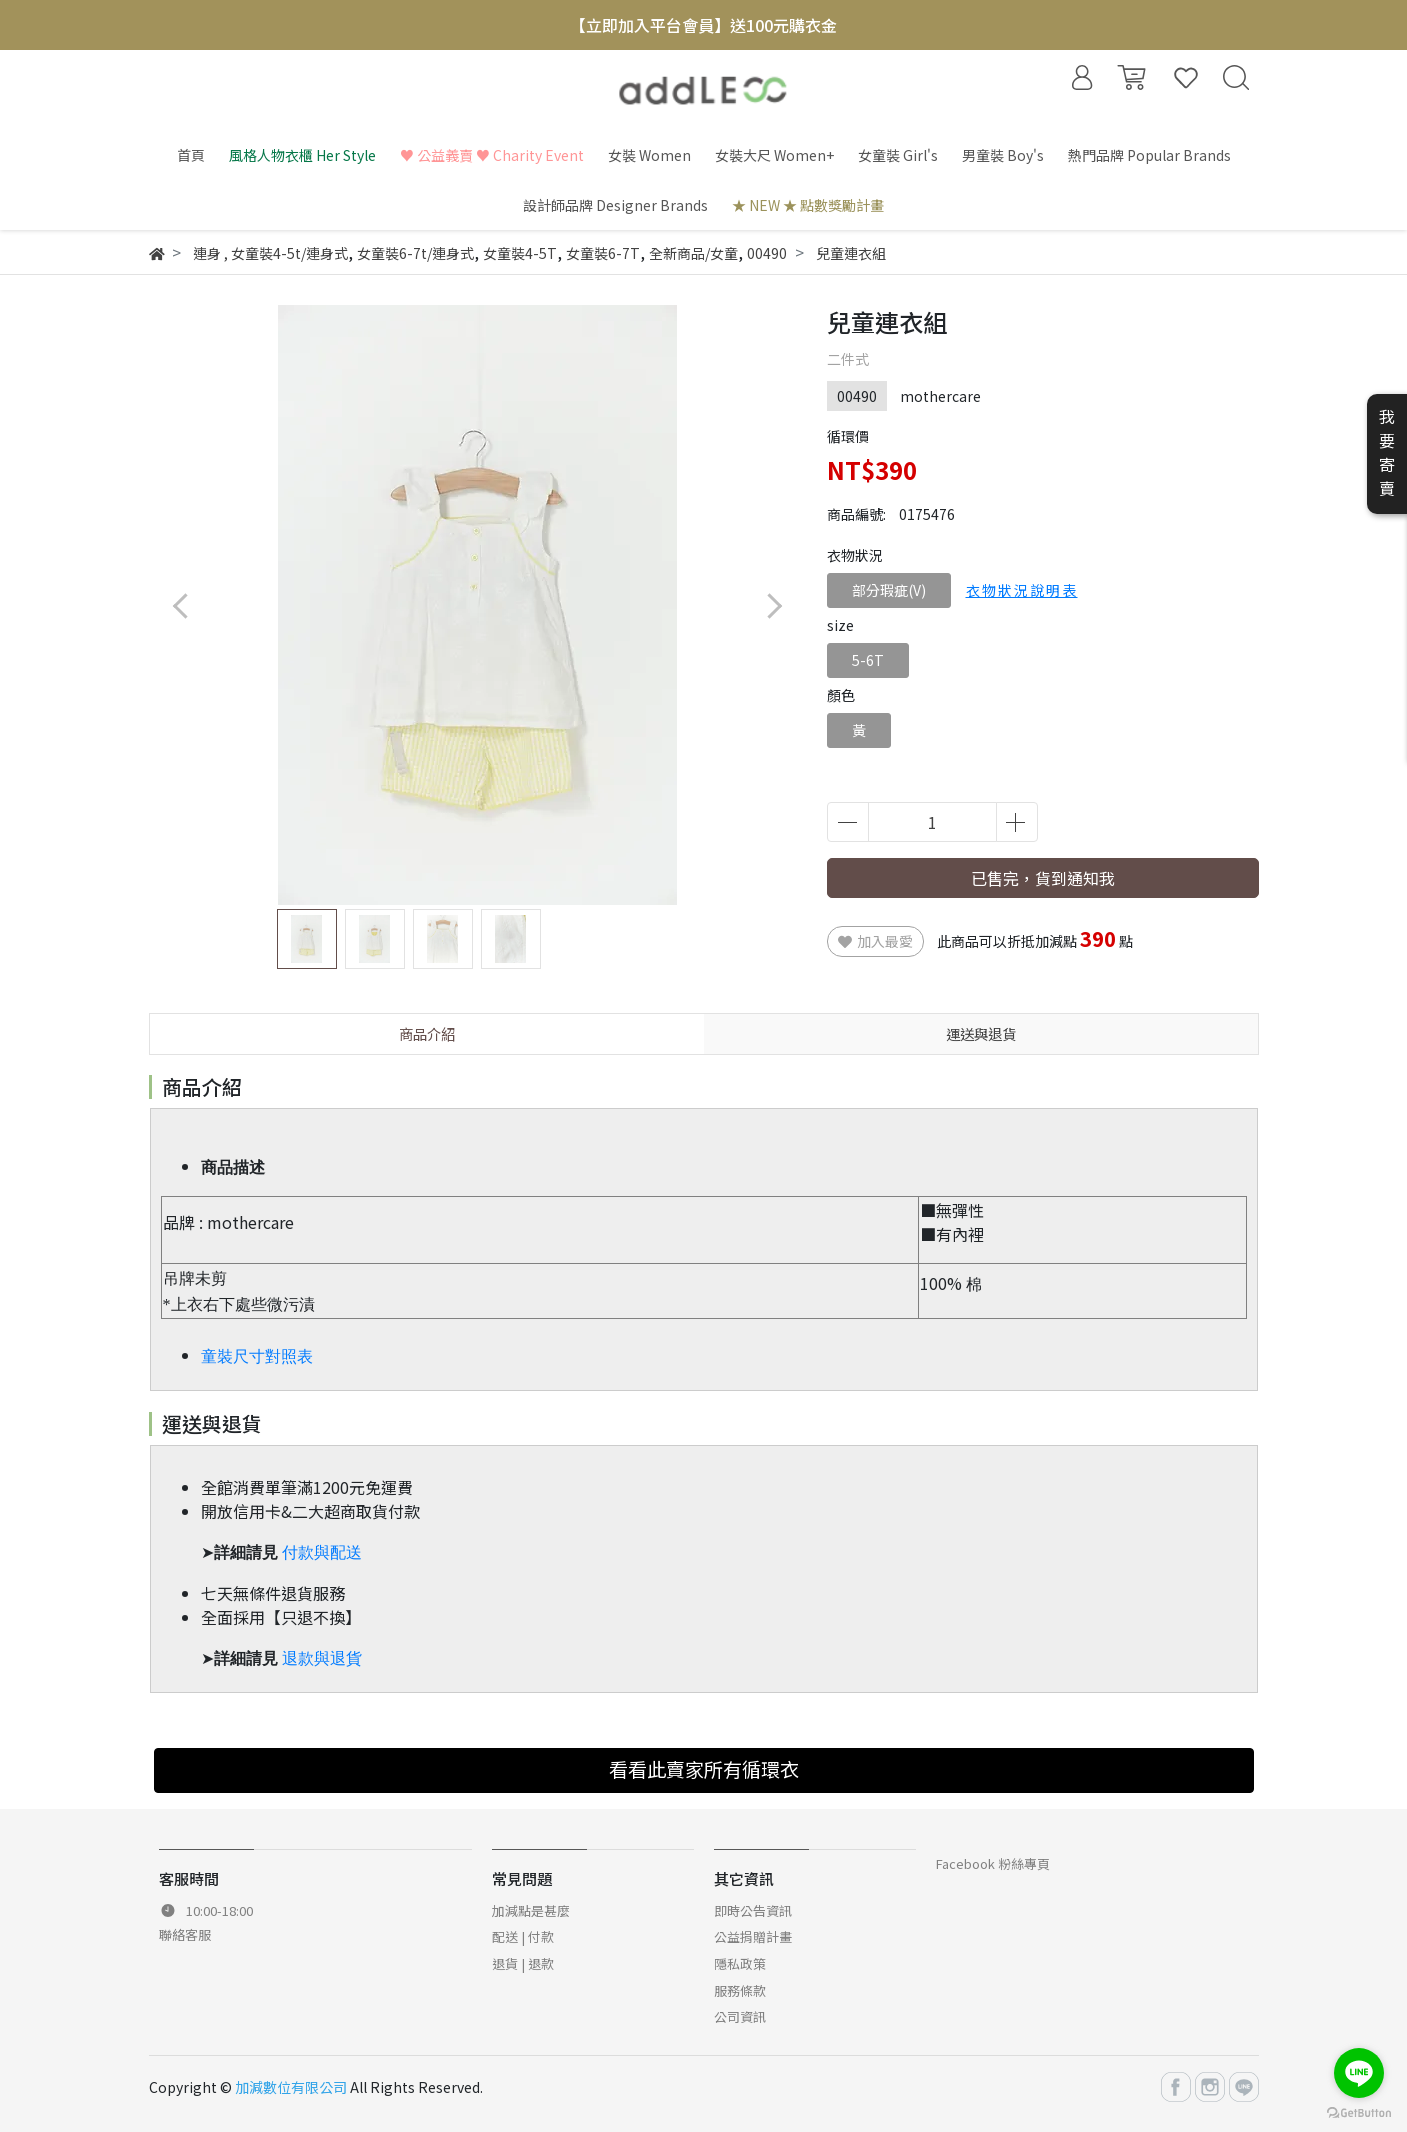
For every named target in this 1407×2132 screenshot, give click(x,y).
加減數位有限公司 (291, 2087)
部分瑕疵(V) (889, 590)
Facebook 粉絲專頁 (993, 1863)
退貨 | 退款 (523, 1963)
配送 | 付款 (523, 1936)
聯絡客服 (185, 1934)
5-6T (868, 660)
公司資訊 (740, 2016)
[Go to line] (1359, 2073)
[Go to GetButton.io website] (1359, 2111)
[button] (774, 605)
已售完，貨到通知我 (1043, 878)
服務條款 (740, 1990)
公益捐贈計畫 (753, 1936)
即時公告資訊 (753, 1910)
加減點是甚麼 (531, 1910)
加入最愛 (875, 941)
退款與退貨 (322, 1658)
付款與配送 (322, 1552)
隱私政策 (740, 1963)
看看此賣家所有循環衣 (704, 1769)
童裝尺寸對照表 (257, 1356)
